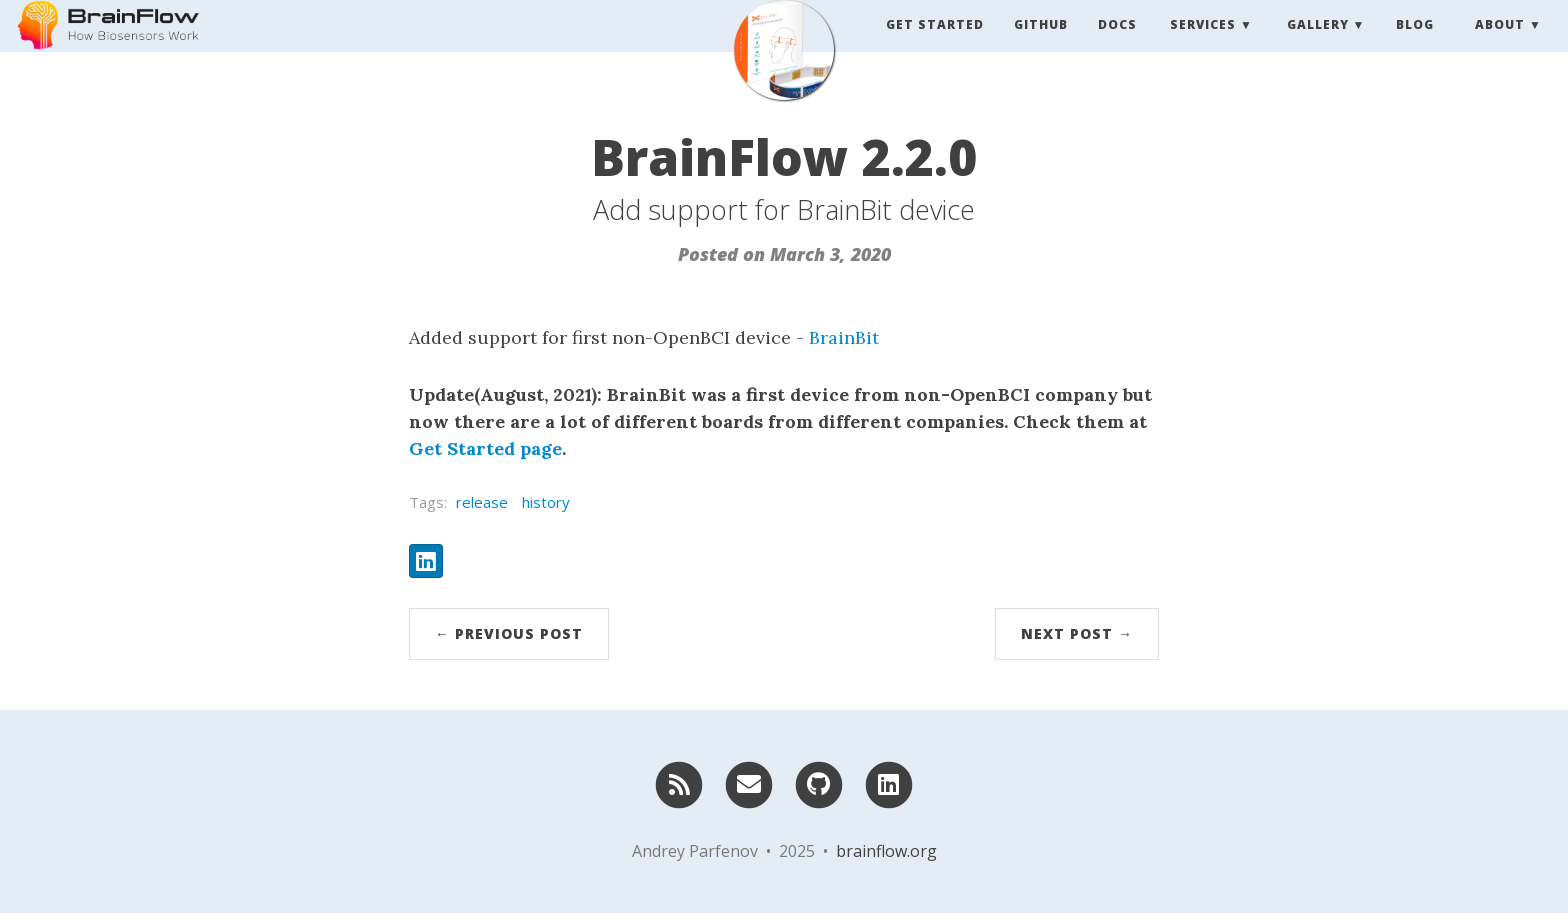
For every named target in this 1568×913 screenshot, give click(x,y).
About (1500, 44)
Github (1041, 44)
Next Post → (1077, 633)
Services (1203, 44)
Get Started (935, 44)
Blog (1415, 44)
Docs (1117, 44)
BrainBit (844, 337)
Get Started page (485, 448)
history (546, 502)
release (482, 502)
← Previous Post (509, 633)
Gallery (1318, 44)
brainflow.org (886, 851)
